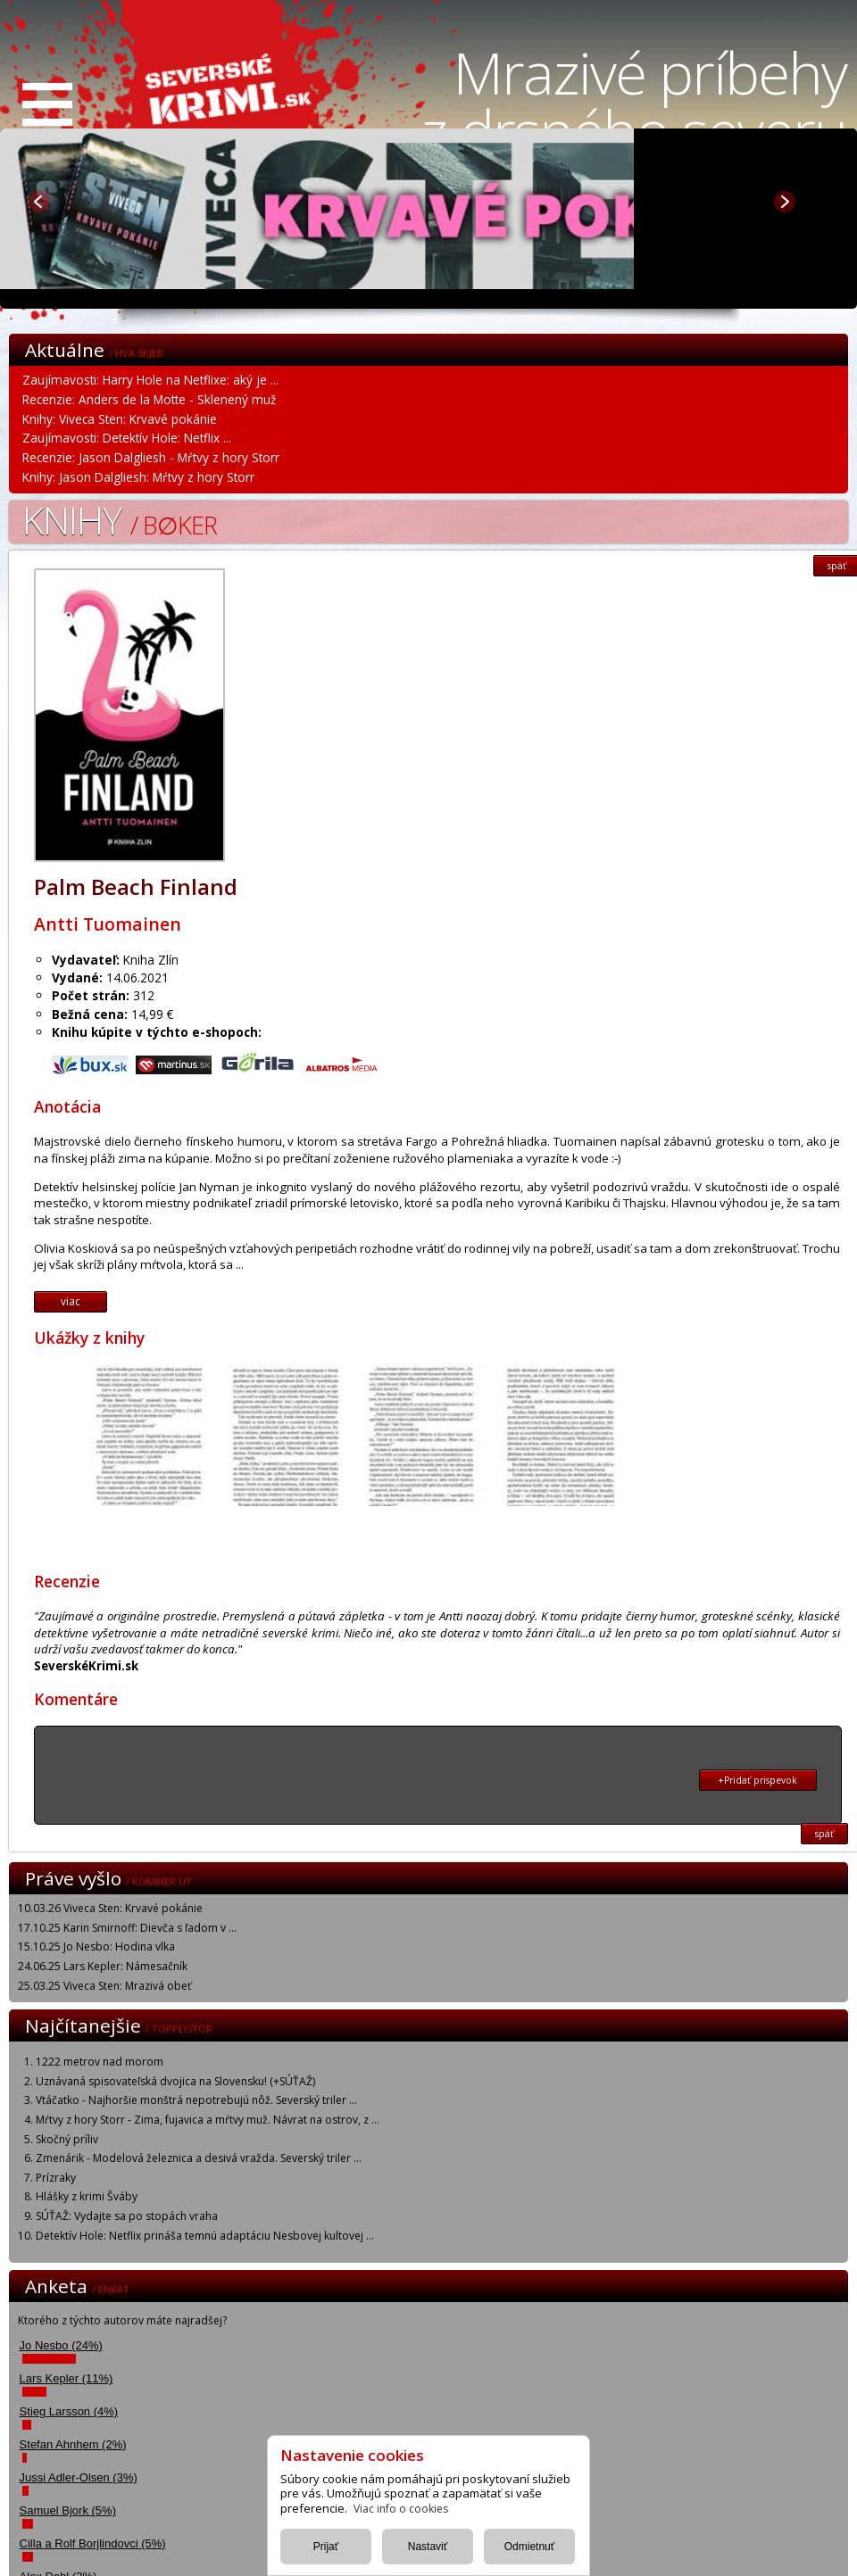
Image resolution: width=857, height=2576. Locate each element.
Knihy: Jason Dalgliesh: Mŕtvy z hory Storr (138, 476)
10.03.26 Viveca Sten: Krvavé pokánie (110, 1908)
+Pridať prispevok (757, 1780)
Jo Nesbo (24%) (61, 2345)
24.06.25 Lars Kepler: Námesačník (102, 1966)
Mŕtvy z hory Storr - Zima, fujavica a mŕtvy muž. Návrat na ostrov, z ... (207, 2119)
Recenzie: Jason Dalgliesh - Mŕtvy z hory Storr (150, 457)
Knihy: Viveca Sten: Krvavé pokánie (119, 418)
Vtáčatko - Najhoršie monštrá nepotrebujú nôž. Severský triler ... (196, 2100)
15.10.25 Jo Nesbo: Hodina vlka (96, 1946)
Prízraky (56, 2177)
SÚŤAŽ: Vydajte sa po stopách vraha (127, 2216)
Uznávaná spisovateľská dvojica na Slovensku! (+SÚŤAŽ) (175, 2081)
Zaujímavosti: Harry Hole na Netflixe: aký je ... (150, 379)
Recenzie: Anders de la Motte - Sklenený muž (149, 399)
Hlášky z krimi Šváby (86, 2196)
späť (824, 1833)
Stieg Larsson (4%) (69, 2411)
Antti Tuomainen (107, 923)
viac (70, 1301)
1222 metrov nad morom (99, 2061)
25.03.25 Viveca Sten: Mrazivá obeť (104, 1985)
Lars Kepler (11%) (66, 2378)
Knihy (119, 519)
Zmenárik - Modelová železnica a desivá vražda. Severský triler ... (199, 2158)
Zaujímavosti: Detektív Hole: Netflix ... (126, 437)
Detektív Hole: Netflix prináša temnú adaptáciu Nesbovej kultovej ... (205, 2235)
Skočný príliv (67, 2139)
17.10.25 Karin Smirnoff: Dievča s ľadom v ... (127, 1927)
